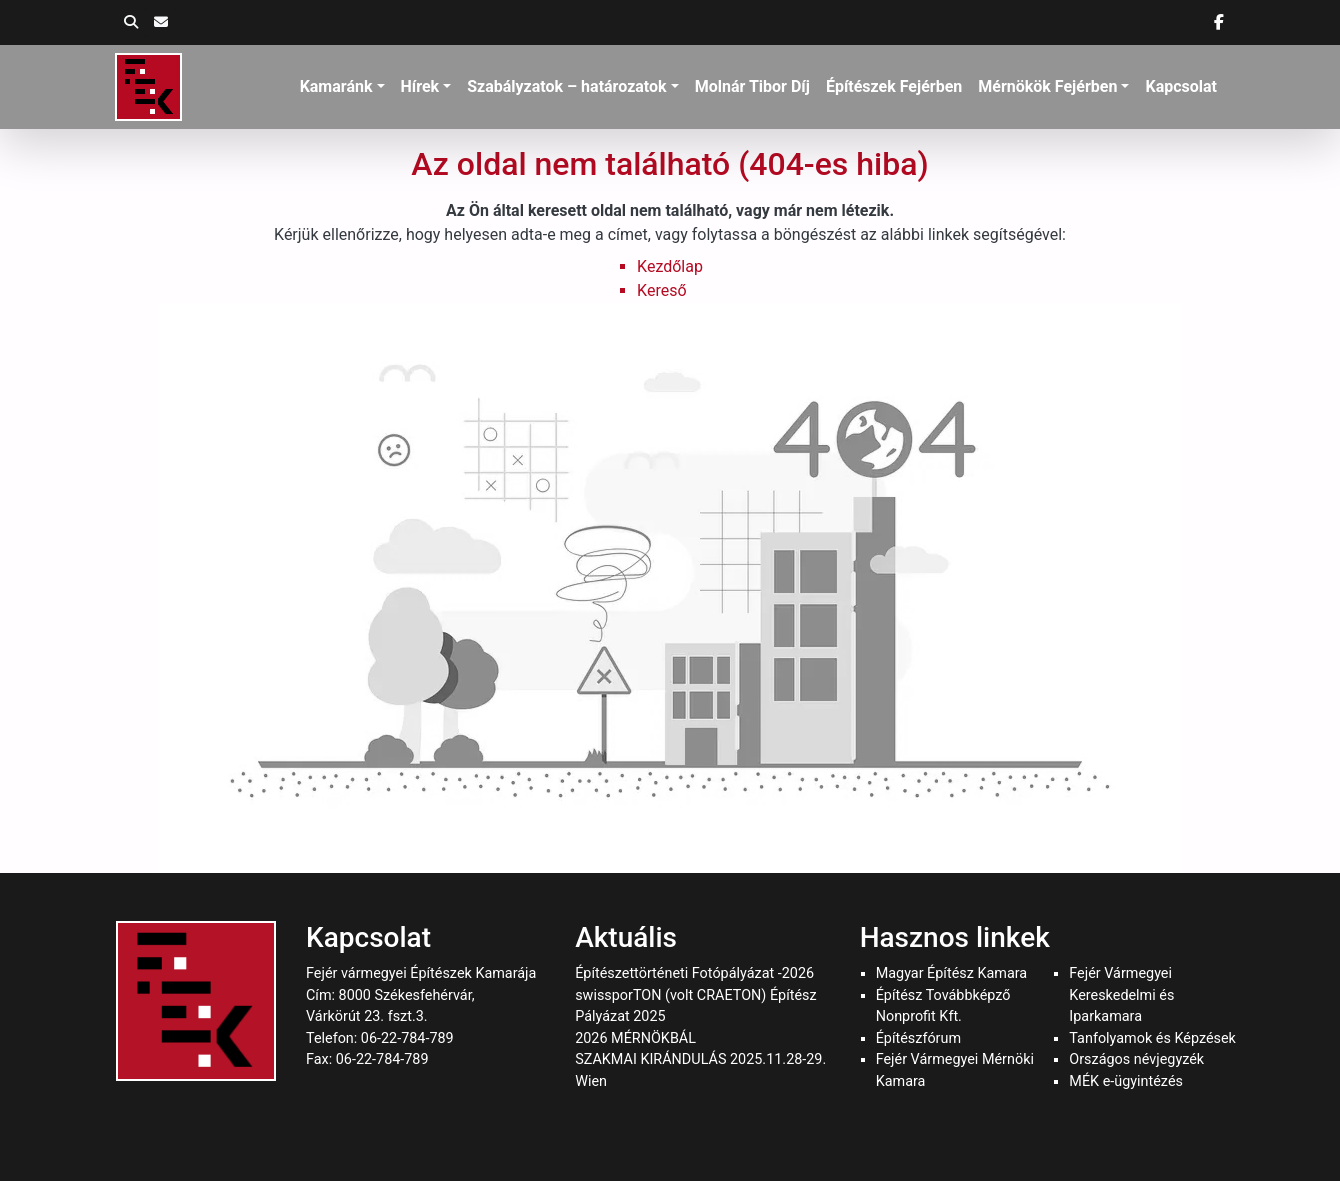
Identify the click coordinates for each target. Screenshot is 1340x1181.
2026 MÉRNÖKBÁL (635, 1038)
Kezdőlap (670, 266)
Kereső (661, 290)
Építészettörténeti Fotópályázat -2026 (694, 973)
